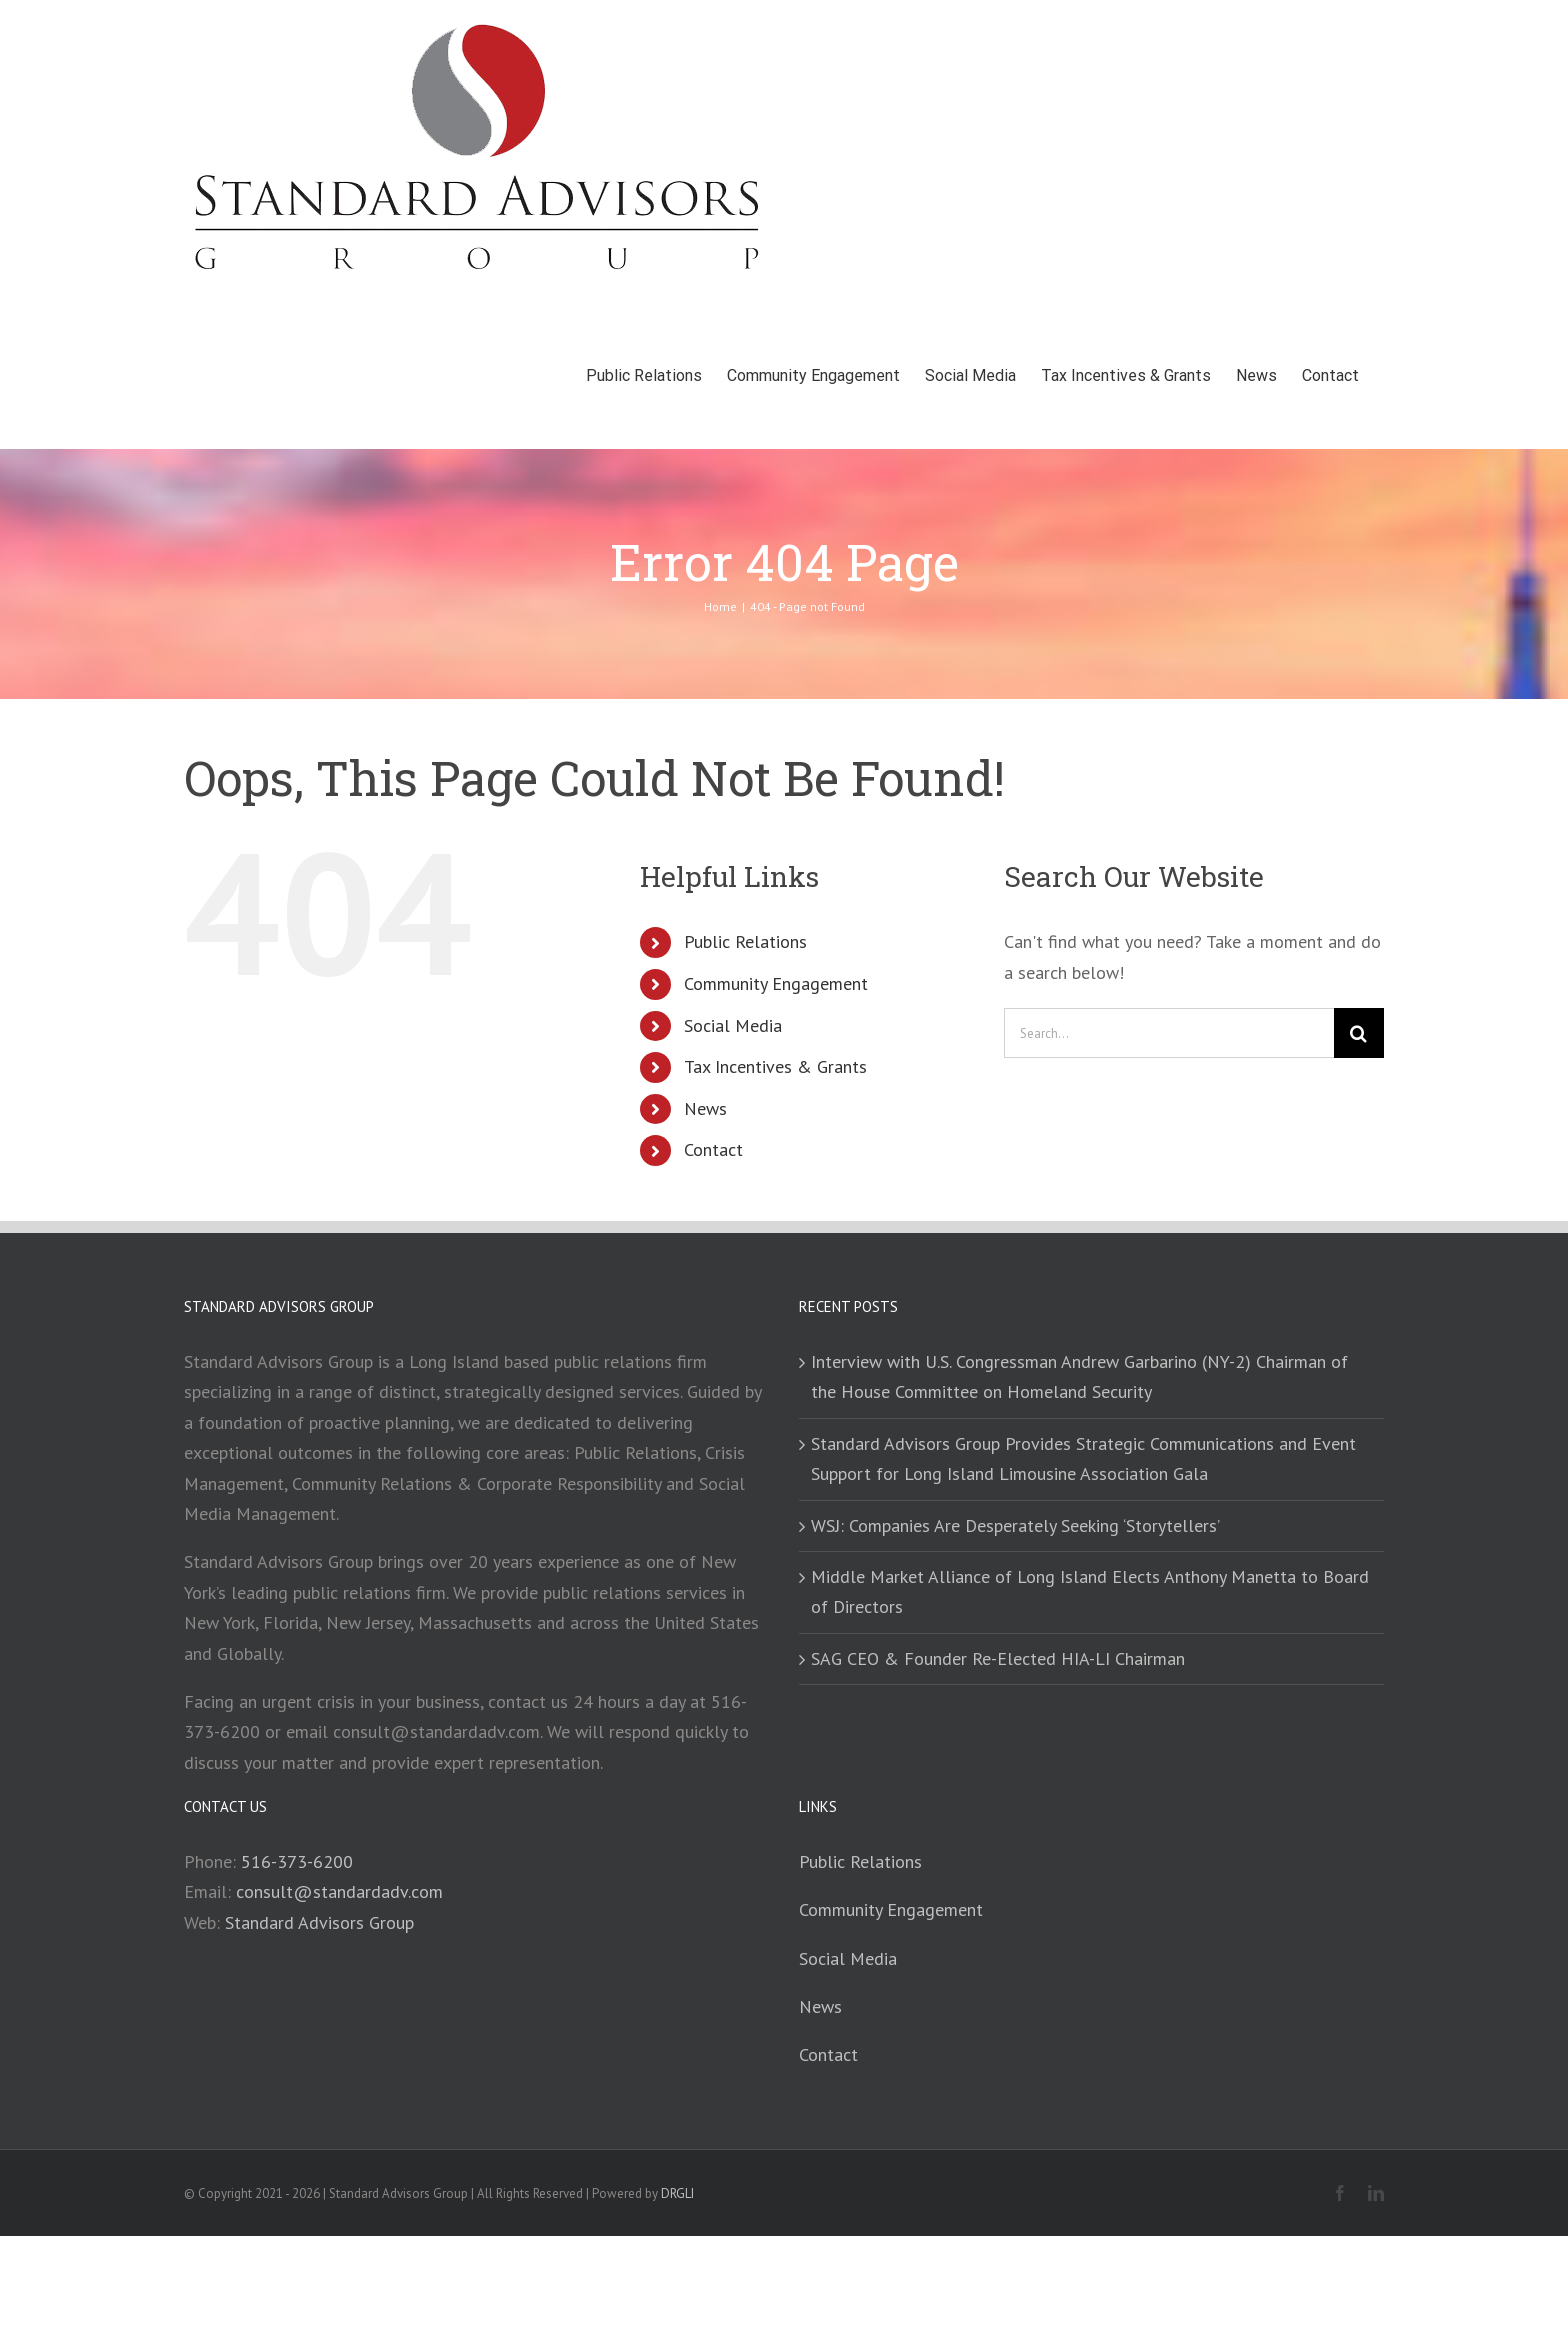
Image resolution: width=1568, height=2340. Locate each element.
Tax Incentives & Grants (775, 1066)
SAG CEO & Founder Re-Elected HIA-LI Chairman (998, 1658)
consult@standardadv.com (339, 1891)
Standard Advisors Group (319, 1922)
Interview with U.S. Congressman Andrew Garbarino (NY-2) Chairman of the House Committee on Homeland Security (1079, 1376)
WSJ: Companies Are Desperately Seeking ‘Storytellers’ (1015, 1525)
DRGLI (677, 2193)
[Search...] (1169, 1033)
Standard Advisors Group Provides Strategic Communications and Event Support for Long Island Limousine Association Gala (1083, 1458)
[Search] (1359, 1033)
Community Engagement (776, 983)
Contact (713, 1149)
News (705, 1108)
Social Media (733, 1025)
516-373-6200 (297, 1861)
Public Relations (745, 941)
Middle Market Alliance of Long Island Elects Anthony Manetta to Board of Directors (1090, 1591)
